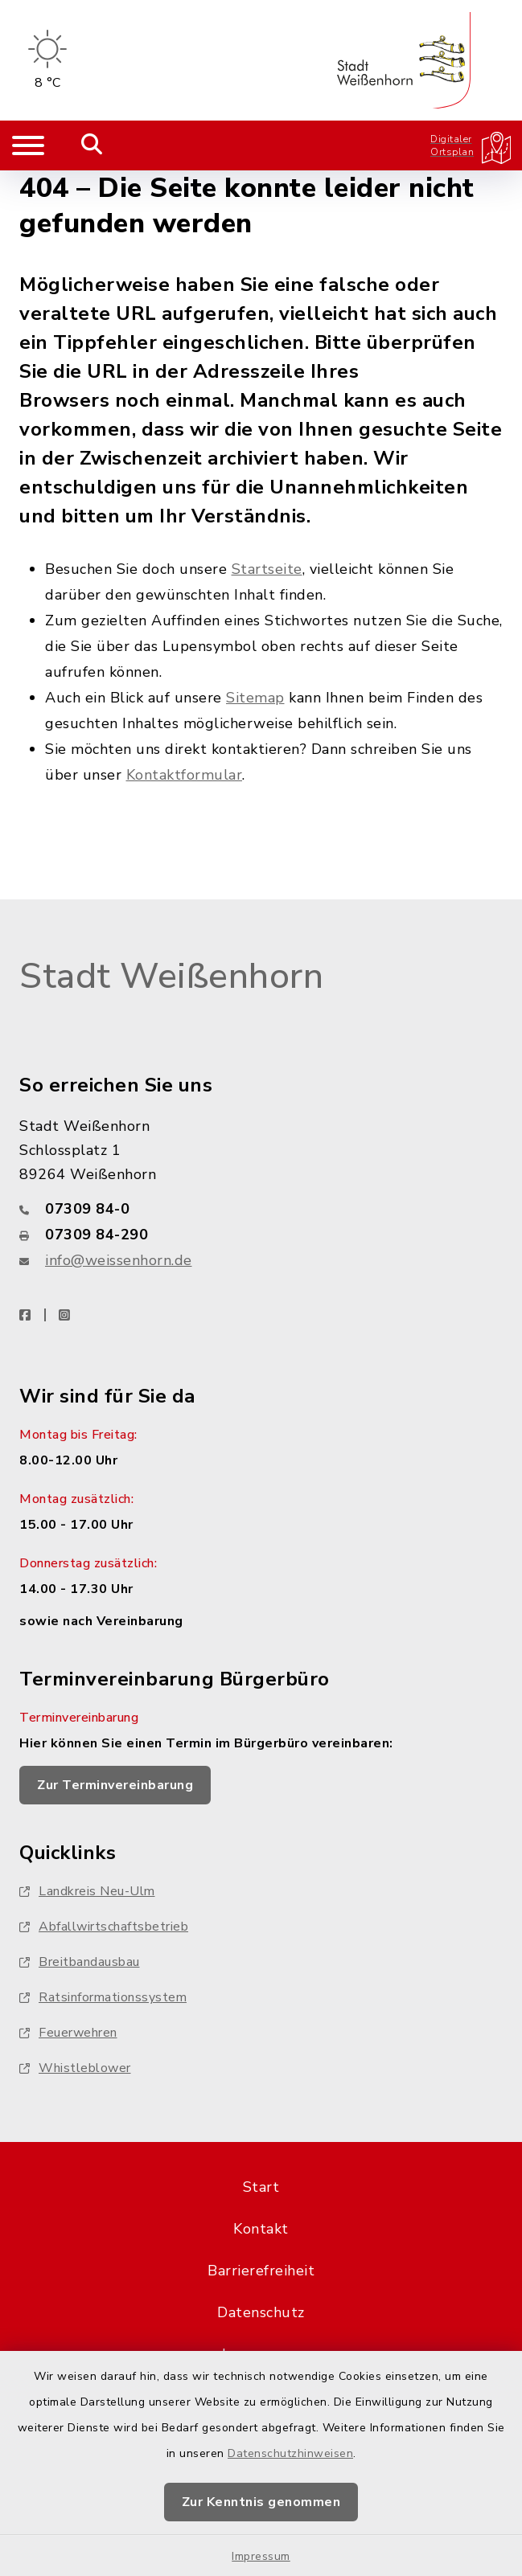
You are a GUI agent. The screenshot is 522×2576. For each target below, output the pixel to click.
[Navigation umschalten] (28, 145)
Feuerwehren (68, 2033)
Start (261, 2187)
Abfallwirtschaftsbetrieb (103, 1926)
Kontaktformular (184, 774)
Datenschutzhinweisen (290, 2453)
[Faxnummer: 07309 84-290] (261, 1234)
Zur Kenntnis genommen (261, 2502)
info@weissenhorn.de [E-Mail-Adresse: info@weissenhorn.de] (118, 1260)
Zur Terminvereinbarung (115, 1785)
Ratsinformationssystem (103, 1997)
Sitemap (255, 697)
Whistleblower (75, 2068)
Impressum (261, 2556)
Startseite (267, 569)
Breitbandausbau (79, 1962)
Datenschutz (261, 2312)
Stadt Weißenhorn (171, 976)
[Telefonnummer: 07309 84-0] (261, 1208)
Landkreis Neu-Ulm (87, 1891)
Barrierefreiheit (261, 2270)
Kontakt (261, 2228)
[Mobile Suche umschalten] (92, 145)
